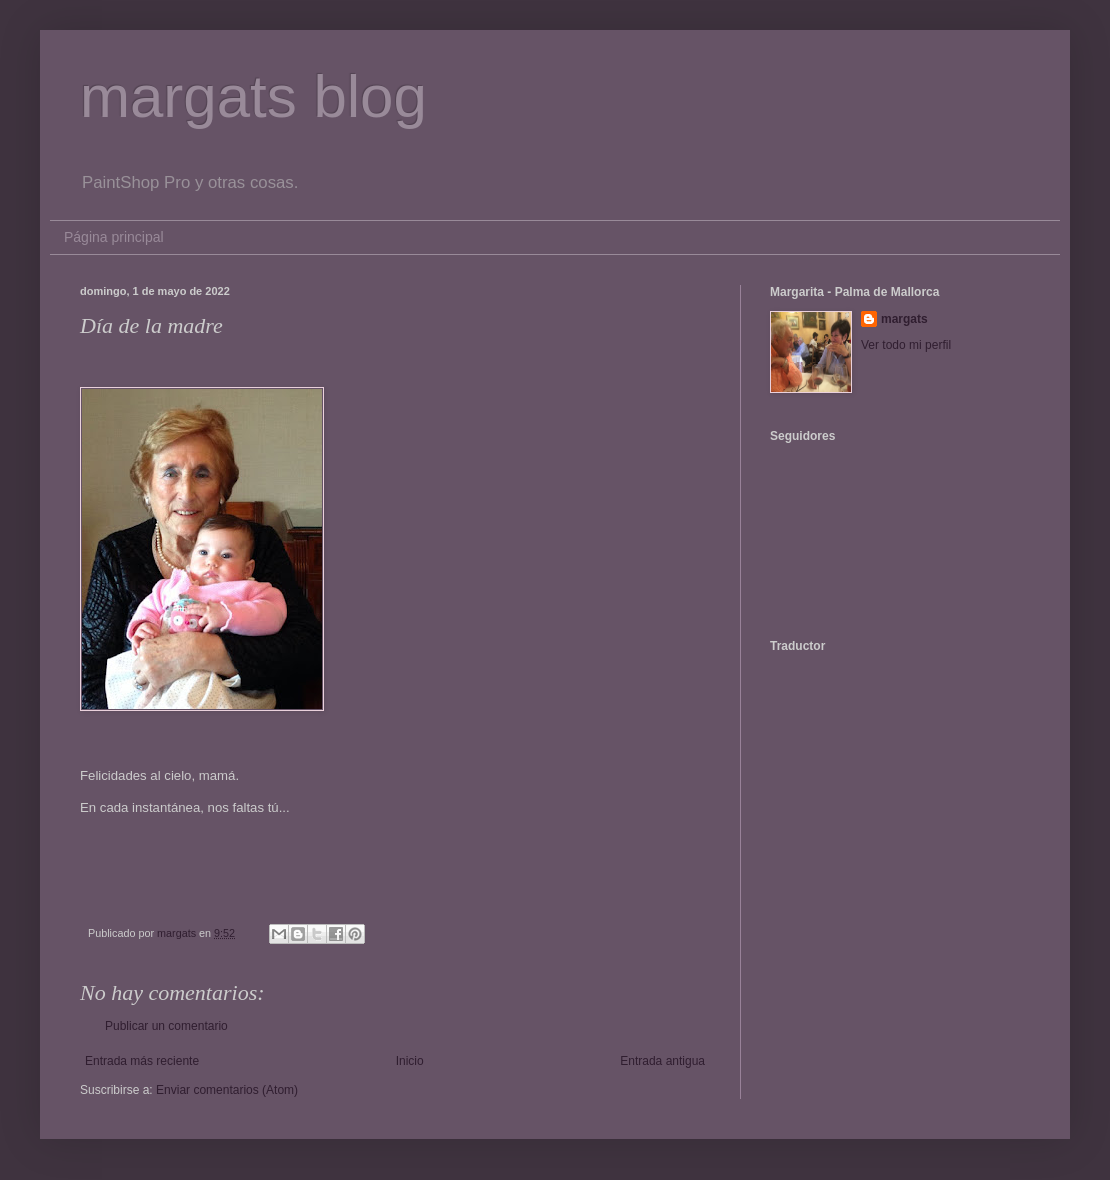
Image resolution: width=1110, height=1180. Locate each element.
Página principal (114, 237)
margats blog (253, 96)
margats (904, 319)
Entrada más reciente (142, 1061)
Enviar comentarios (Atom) (227, 1090)
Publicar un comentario (166, 1026)
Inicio (410, 1061)
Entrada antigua (662, 1061)
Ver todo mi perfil (906, 345)
